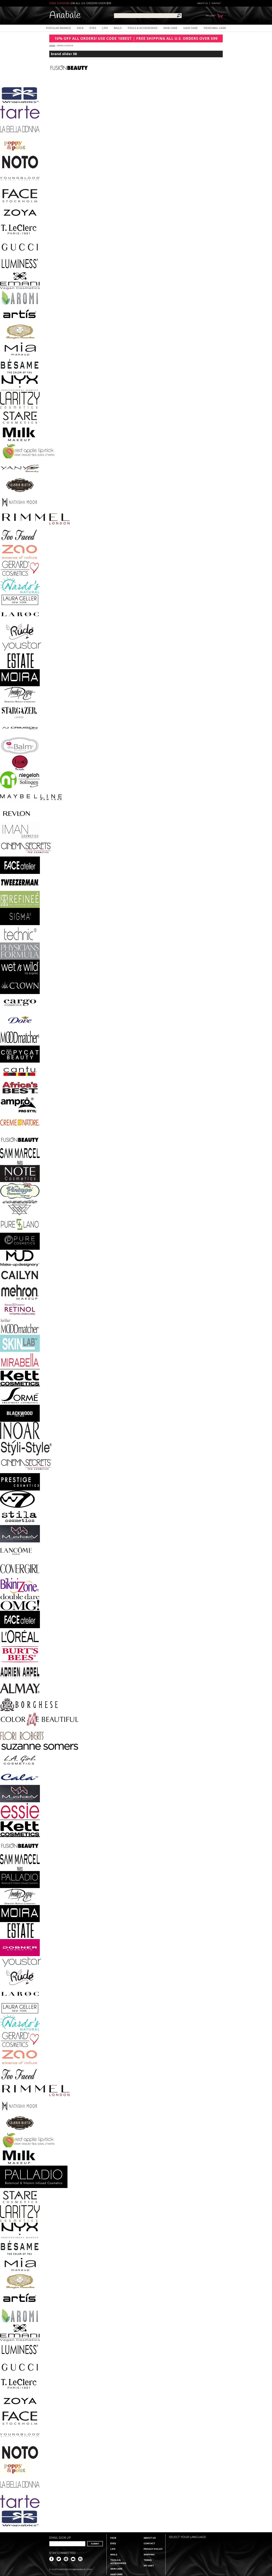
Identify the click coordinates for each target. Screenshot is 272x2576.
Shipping (149, 2554)
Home (52, 45)
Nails (118, 28)
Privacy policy (153, 2549)
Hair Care (190, 28)
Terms (148, 2560)
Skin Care (170, 28)
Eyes (93, 28)
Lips (105, 28)
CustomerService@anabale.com (72, 2569)
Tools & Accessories (143, 28)
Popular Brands (58, 28)
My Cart (149, 2565)
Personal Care (215, 28)
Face (80, 28)
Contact (216, 3)
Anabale (65, 15)
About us (202, 3)
